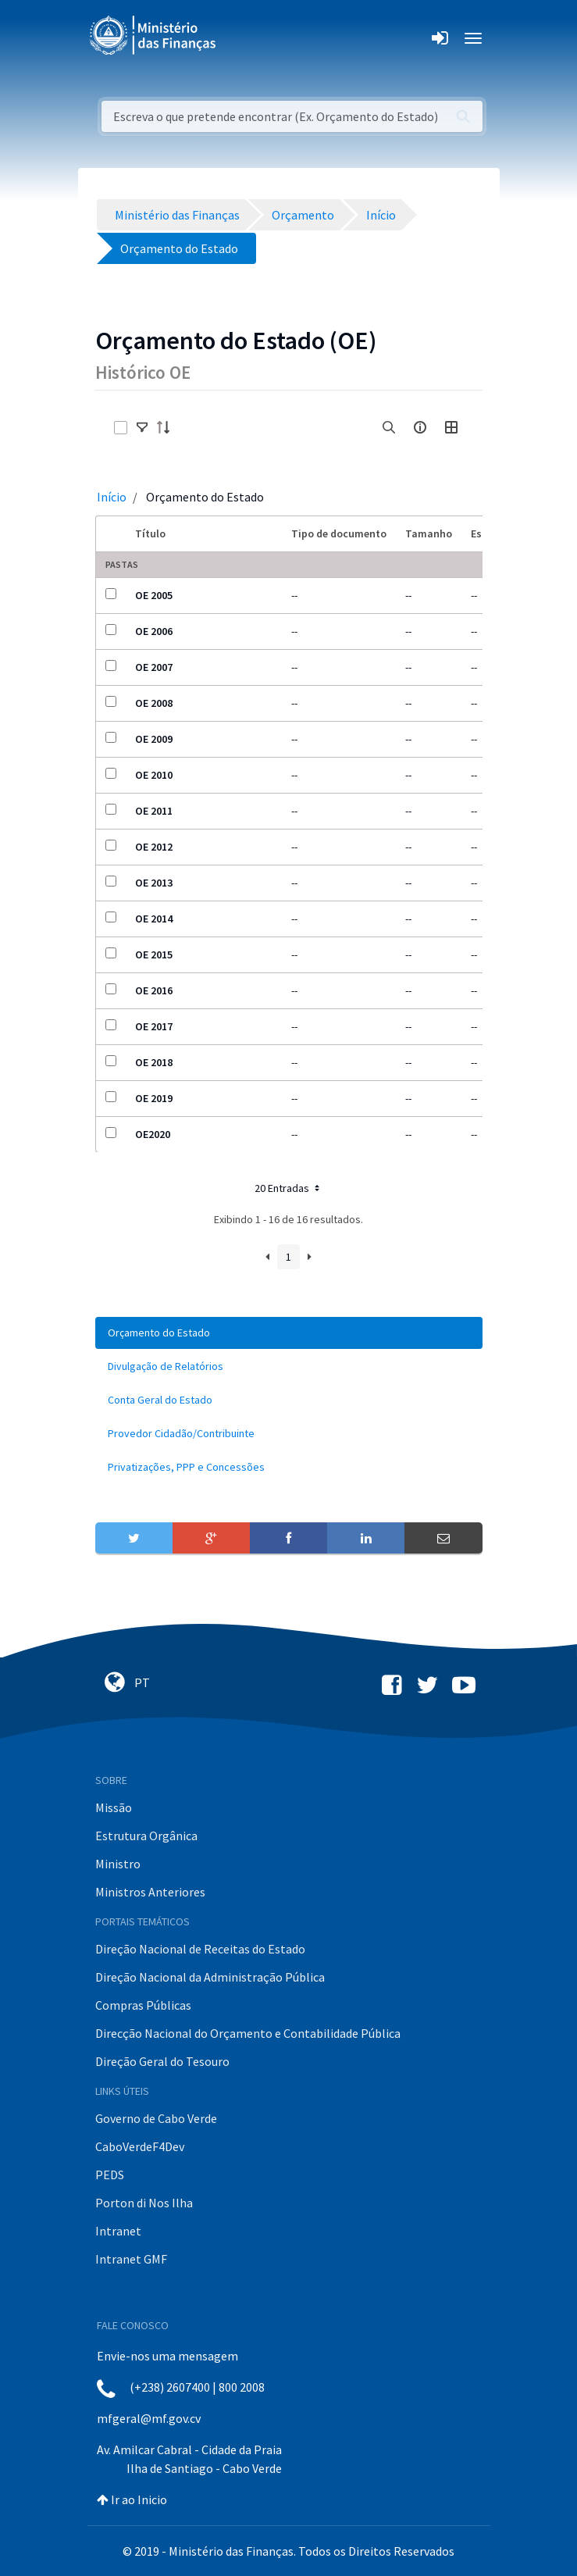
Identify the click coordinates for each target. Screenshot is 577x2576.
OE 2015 (154, 954)
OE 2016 (154, 990)
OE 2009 (154, 739)
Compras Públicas (143, 2005)
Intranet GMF (131, 2259)
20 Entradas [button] (288, 1188)
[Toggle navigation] (241, 38)
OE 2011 (154, 811)
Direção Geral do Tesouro (162, 2061)
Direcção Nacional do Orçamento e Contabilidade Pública (248, 2033)
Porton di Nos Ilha (144, 2202)
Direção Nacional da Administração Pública (210, 1977)
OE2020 (152, 1134)
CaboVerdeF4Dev (139, 2146)
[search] (388, 427)
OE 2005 (154, 595)
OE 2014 (154, 919)
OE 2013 (154, 883)
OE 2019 (154, 1098)
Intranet (118, 2231)
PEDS (109, 2174)
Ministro (118, 1863)
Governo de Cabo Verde (156, 2118)
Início (111, 497)
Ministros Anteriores (150, 1892)
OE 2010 (154, 775)
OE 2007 (154, 667)
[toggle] (142, 427)
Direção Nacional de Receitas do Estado (200, 1949)
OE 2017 (154, 1026)
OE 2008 (154, 703)
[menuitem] (289, 1333)
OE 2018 (154, 1062)
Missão (113, 1807)
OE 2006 (154, 631)
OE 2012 (154, 847)
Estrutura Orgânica (146, 1835)
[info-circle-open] (420, 427)
